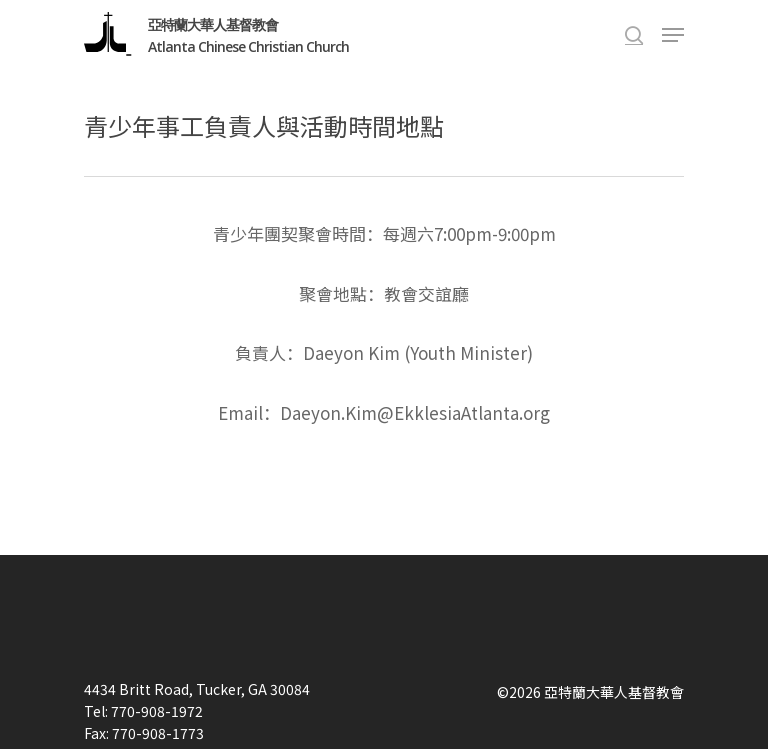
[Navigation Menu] (673, 35)
